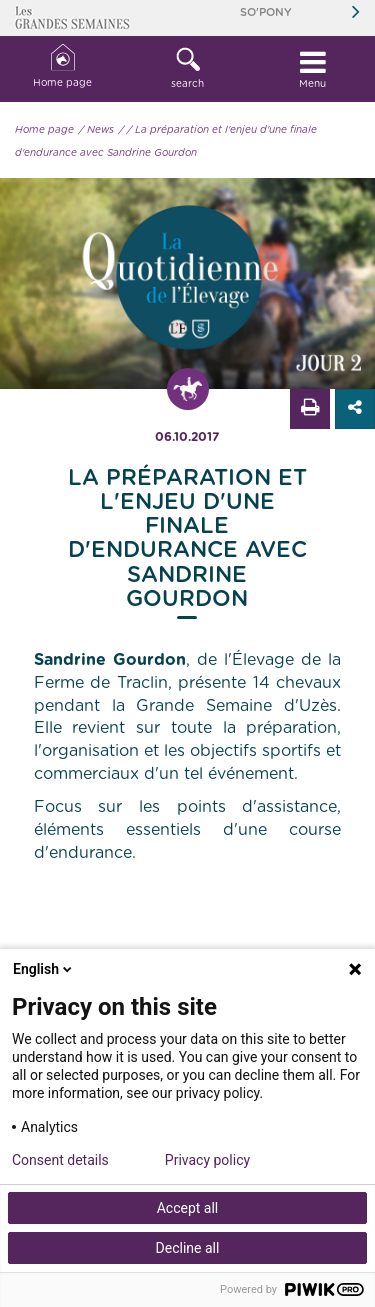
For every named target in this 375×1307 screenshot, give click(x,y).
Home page (62, 66)
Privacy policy (207, 1160)
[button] (187, 69)
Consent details (60, 1160)
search (187, 68)
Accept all (188, 1208)
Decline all (188, 1248)
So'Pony (266, 12)
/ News (96, 130)
